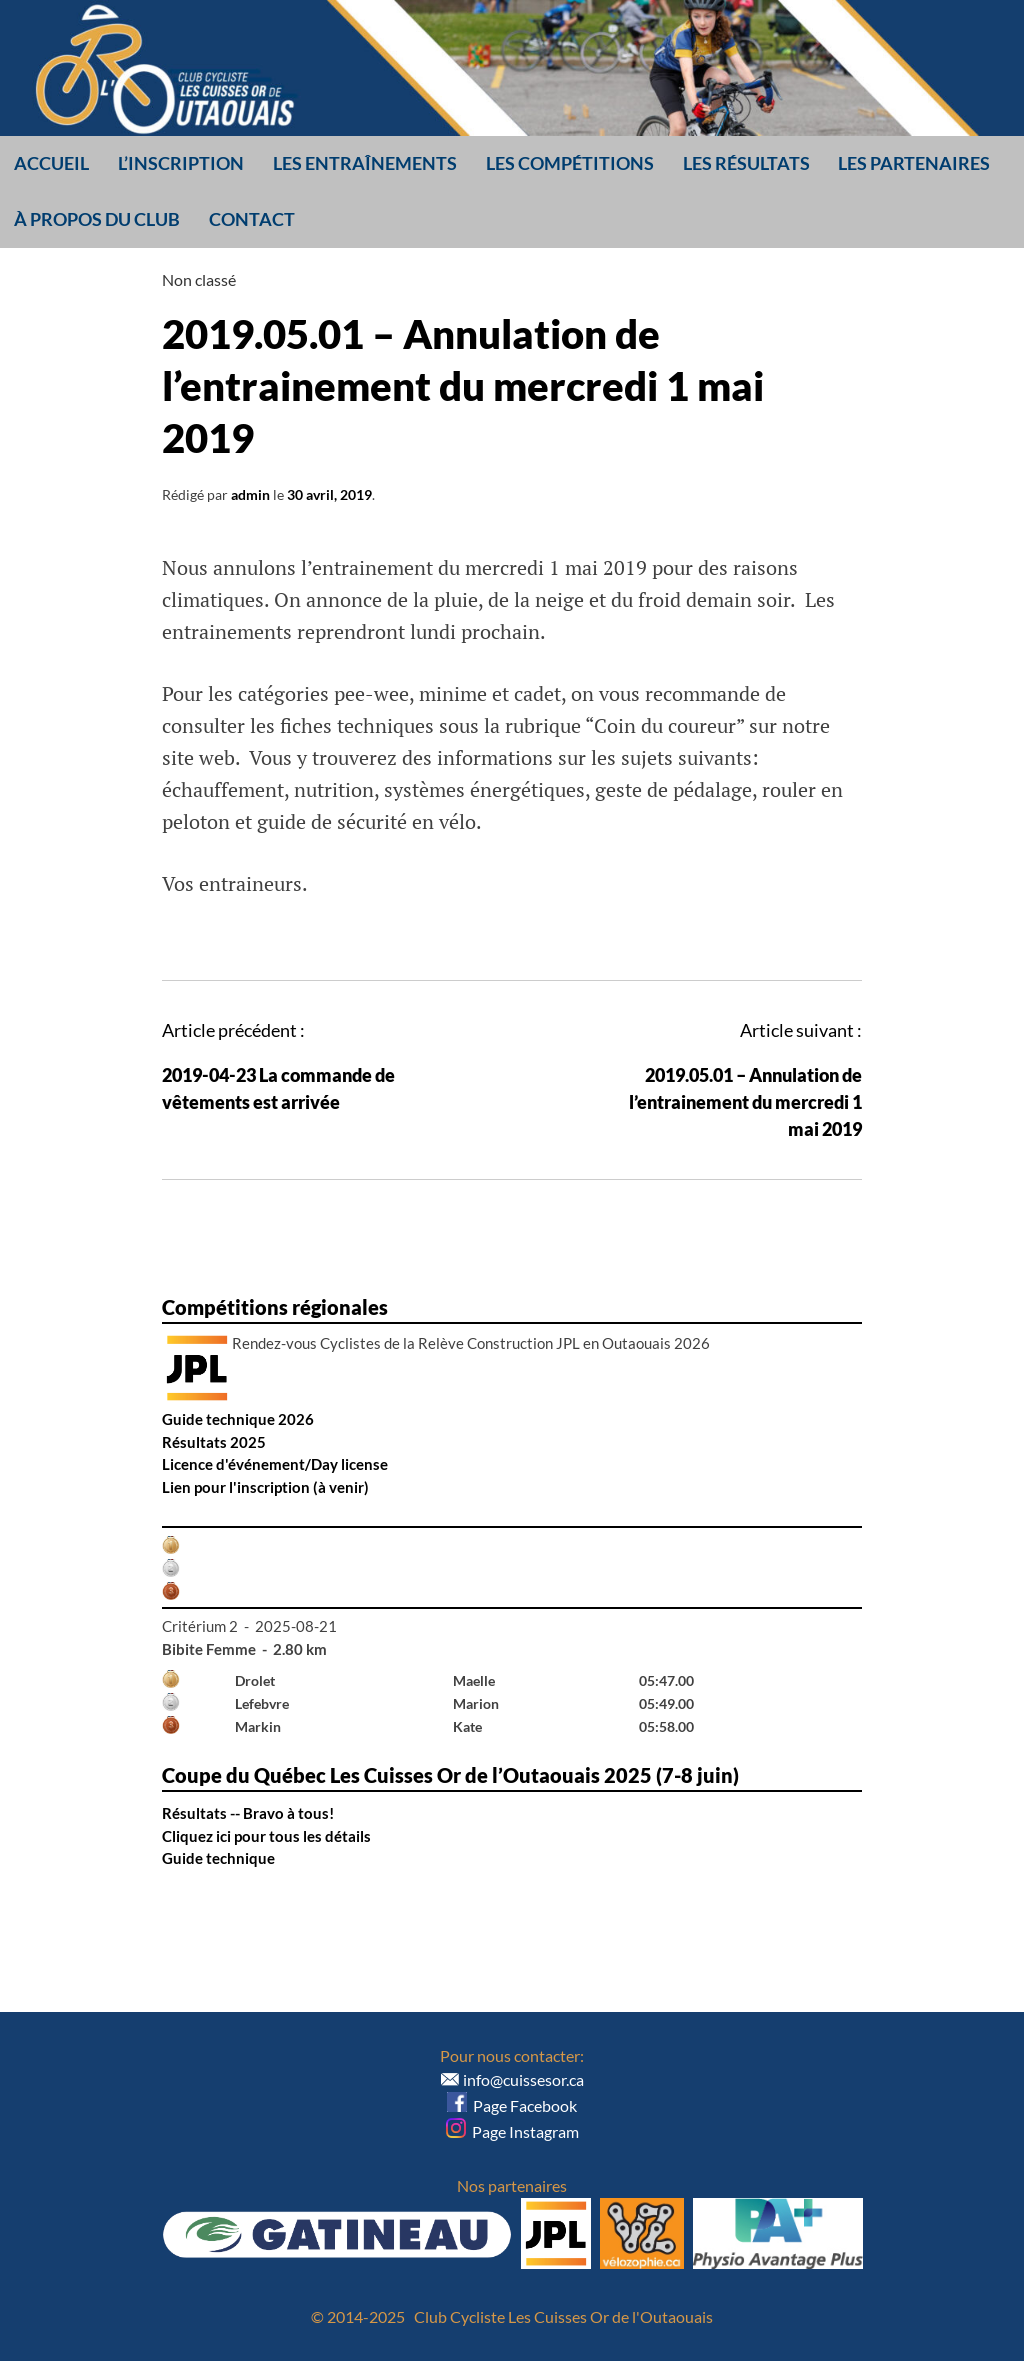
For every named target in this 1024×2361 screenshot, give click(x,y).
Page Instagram (512, 2131)
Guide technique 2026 (238, 1419)
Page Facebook (512, 2105)
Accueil (51, 163)
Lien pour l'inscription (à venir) (265, 1487)
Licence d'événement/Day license (275, 1464)
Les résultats (746, 163)
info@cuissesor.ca (523, 2079)
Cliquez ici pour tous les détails (266, 1836)
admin (250, 494)
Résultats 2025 (214, 1442)
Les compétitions (570, 163)
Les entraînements (365, 163)
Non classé (199, 279)
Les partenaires (914, 163)
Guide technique (218, 1858)
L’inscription (181, 163)
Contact (252, 219)
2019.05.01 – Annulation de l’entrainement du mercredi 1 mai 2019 (745, 1102)
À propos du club (97, 219)
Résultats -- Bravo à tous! (248, 1813)
